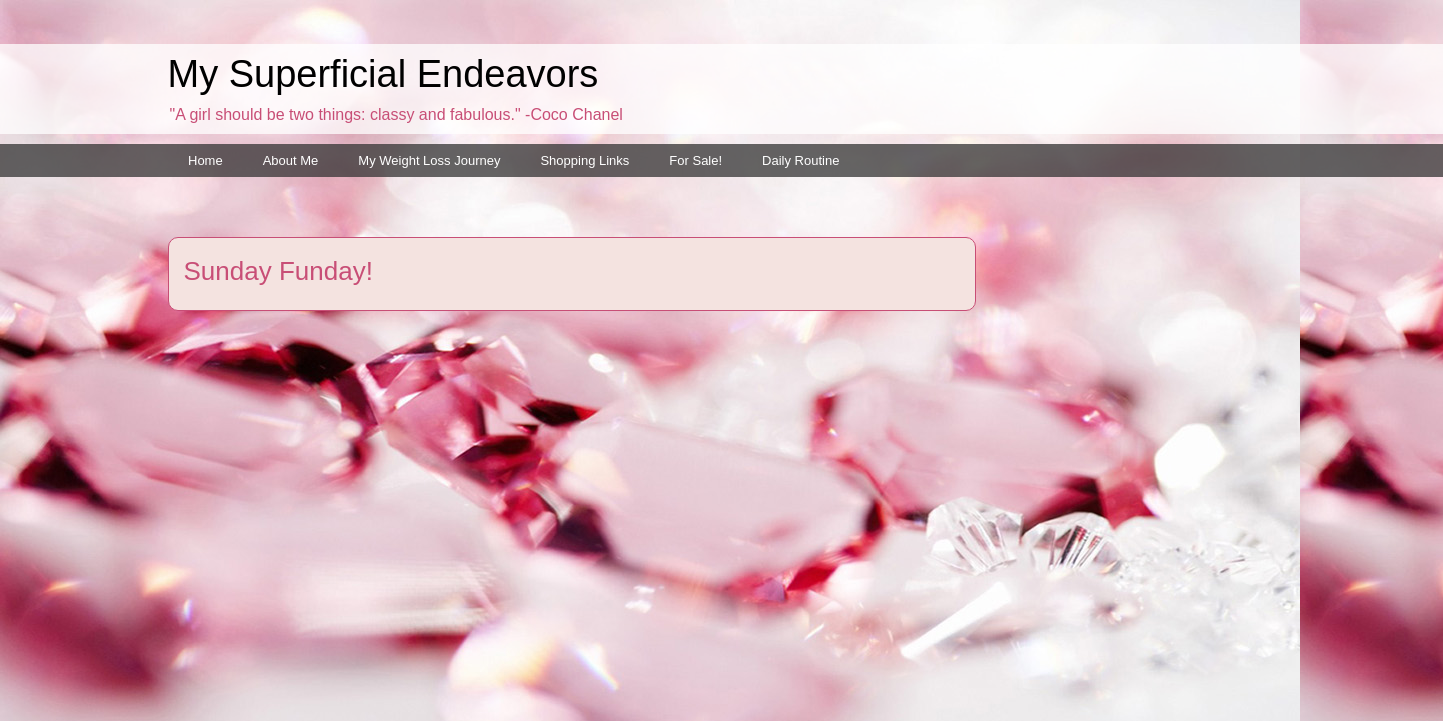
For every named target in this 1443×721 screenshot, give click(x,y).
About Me (291, 160)
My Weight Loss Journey (429, 160)
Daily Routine (800, 160)
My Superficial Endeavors (383, 74)
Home (205, 160)
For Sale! (695, 160)
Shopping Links (584, 160)
